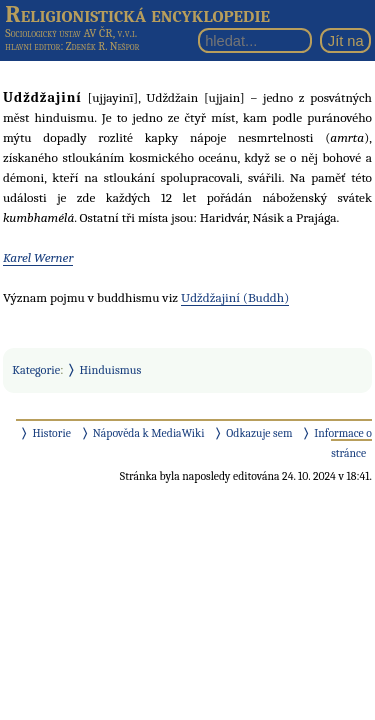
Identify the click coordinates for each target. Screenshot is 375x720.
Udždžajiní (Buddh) (235, 297)
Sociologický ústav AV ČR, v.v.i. (71, 33)
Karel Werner (38, 257)
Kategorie (36, 370)
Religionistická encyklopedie (137, 14)
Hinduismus (111, 370)
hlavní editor (32, 46)
